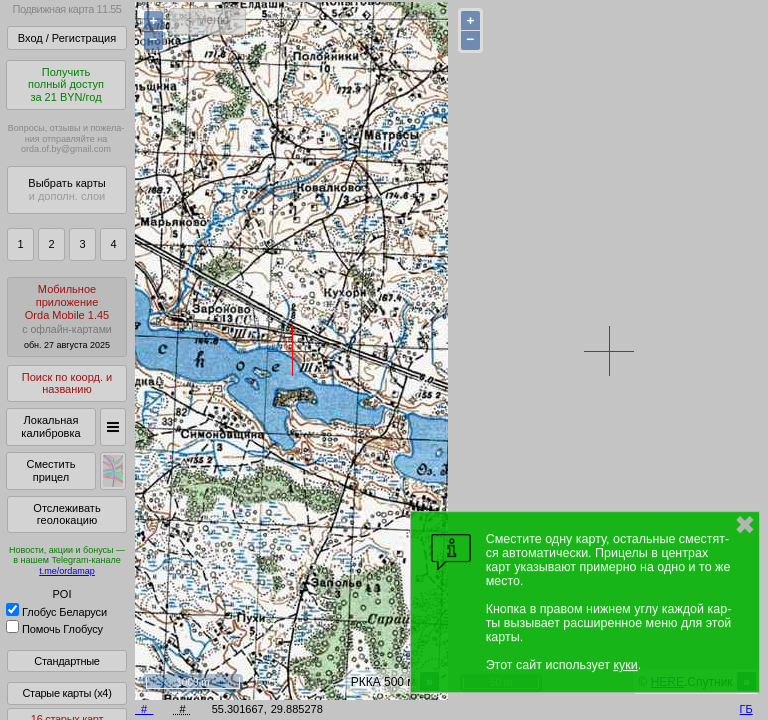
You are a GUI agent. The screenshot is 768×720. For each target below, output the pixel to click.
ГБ (746, 709)
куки (625, 665)
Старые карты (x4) (66, 693)
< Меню (207, 20)
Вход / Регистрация (67, 38)
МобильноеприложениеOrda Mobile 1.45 (67, 316)
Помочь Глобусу (54, 629)
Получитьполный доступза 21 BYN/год (66, 84)
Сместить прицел (50, 470)
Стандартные (66, 661)
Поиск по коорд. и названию (67, 383)
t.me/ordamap (67, 571)
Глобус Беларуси (56, 612)
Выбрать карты (66, 189)
